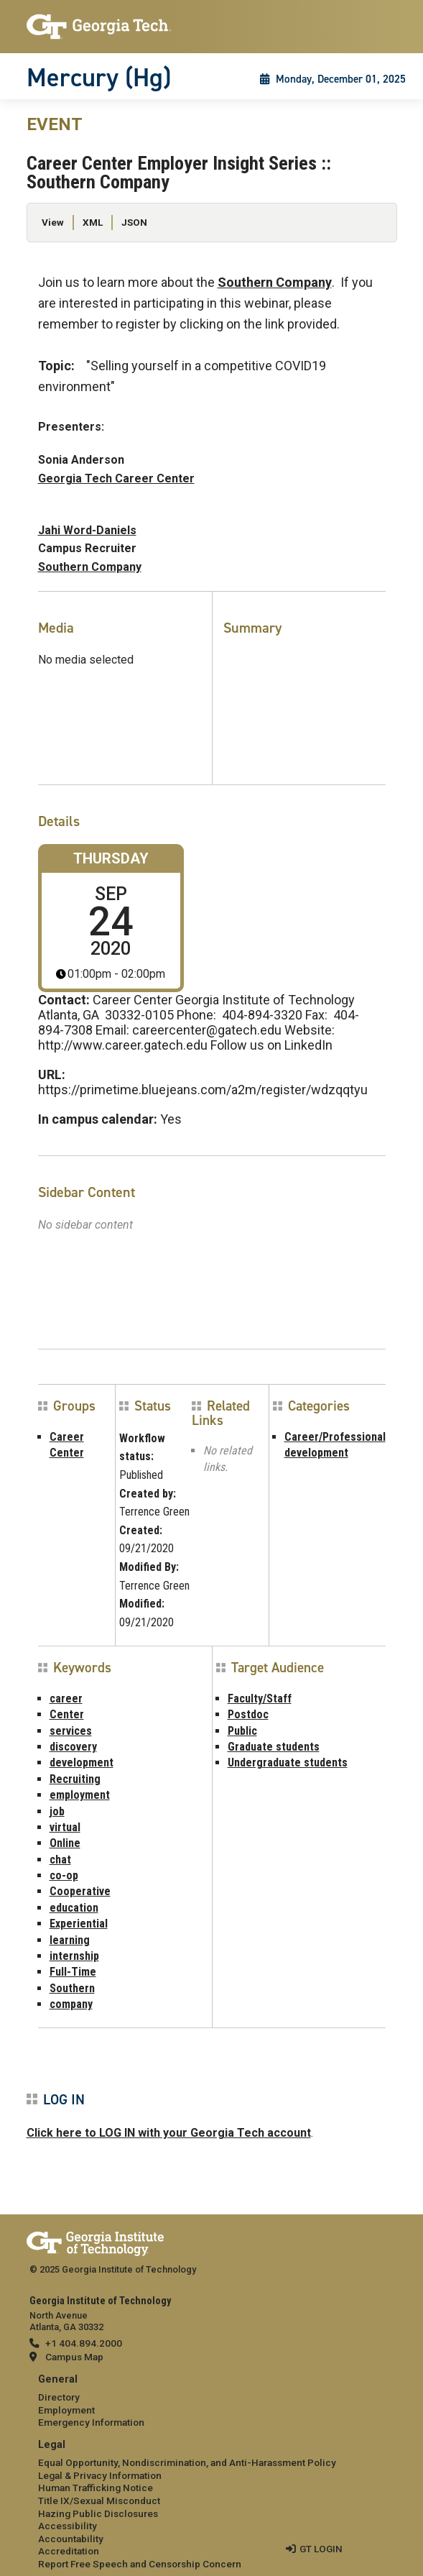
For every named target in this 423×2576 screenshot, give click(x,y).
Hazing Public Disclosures (98, 2513)
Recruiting (75, 1779)
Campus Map (74, 2356)
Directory (59, 2397)
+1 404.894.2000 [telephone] (83, 2343)
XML (93, 222)
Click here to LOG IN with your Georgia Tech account (169, 2133)
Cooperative (80, 1891)
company (71, 2004)
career (66, 1698)
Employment (66, 2410)
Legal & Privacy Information (100, 2475)
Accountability (70, 2538)
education (74, 1908)
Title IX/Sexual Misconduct (99, 2500)
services (71, 1731)
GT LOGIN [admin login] (321, 2548)
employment (80, 1795)
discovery (73, 1747)
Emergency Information (91, 2422)
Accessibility (67, 2525)
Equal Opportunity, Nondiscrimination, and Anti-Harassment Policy (187, 2462)
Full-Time (73, 1972)
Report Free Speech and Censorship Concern (139, 2564)
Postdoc (248, 1714)
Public (242, 1731)
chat (60, 1859)
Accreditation (68, 2551)
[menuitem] (212, 2402)
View (53, 222)
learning (70, 1940)
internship (74, 1956)
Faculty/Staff (260, 1698)
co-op (64, 1875)
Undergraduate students (288, 1762)
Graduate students (274, 1747)
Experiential (79, 1923)
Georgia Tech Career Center (116, 478)
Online (65, 1843)
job (57, 1811)
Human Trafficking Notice (95, 2487)
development (81, 1762)
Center (67, 1714)
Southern (72, 1988)
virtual (65, 1827)
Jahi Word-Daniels (87, 530)
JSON (134, 222)
